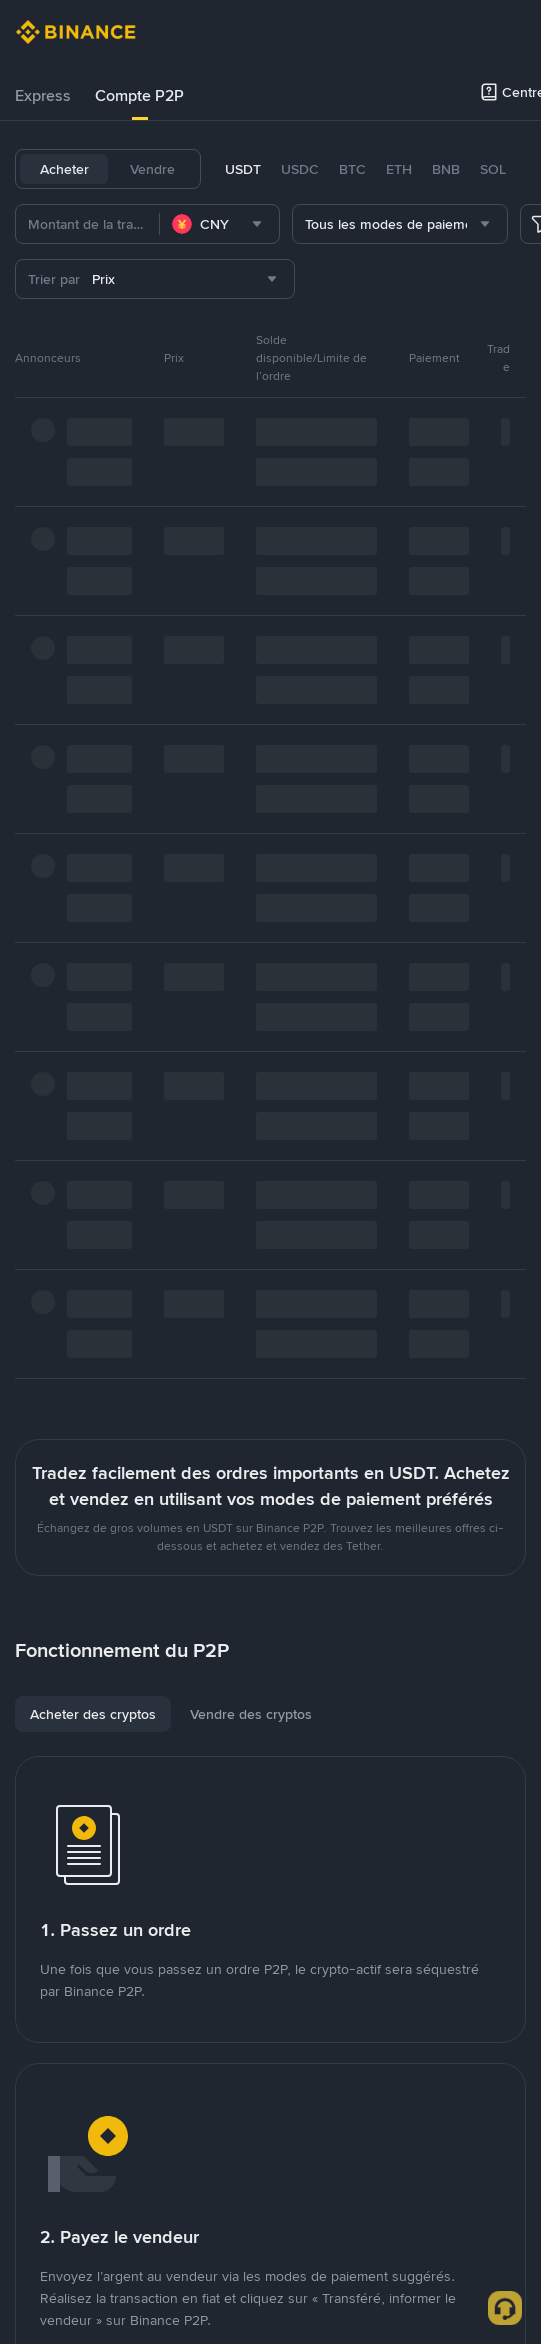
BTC (352, 169)
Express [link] (43, 95)
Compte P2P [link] (139, 95)
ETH (399, 169)
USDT (243, 169)
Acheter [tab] (64, 169)
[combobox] (219, 224)
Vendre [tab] (152, 169)
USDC (300, 169)
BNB (446, 169)
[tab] (43, 96)
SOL (493, 169)
